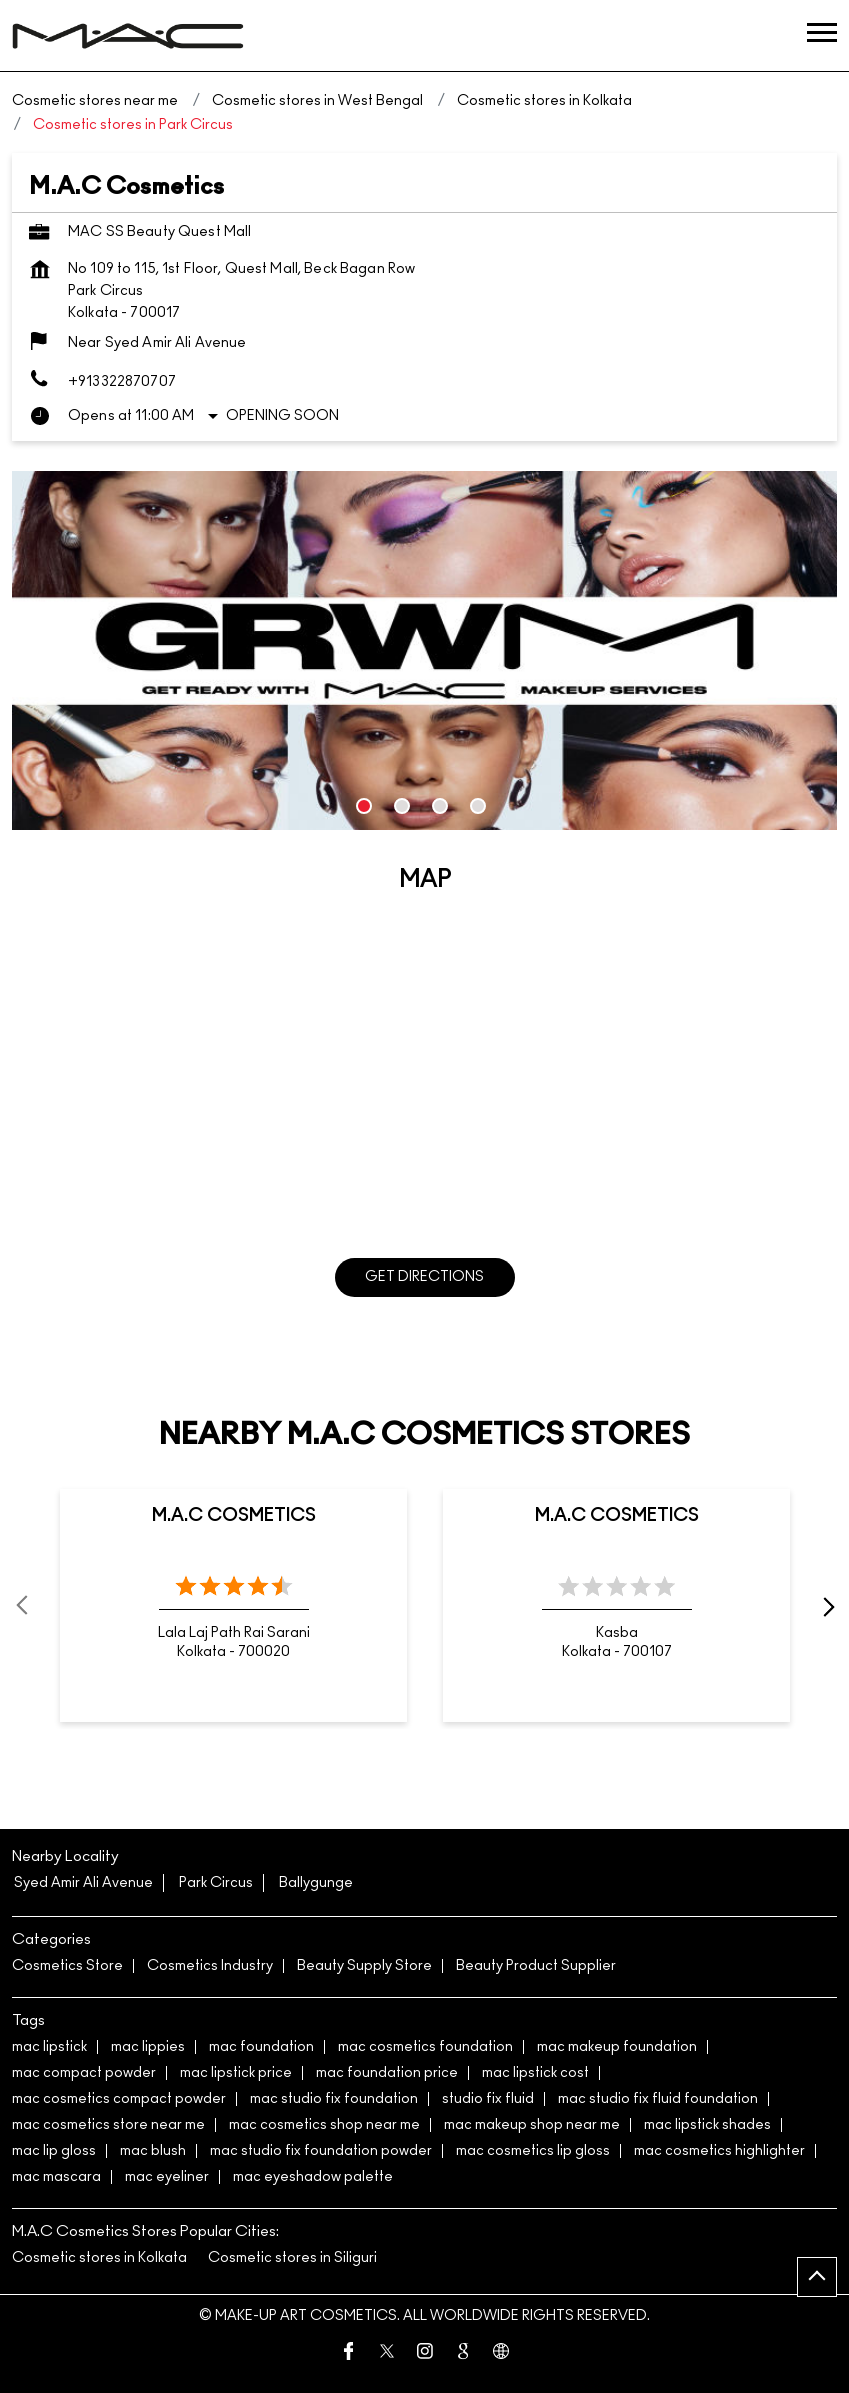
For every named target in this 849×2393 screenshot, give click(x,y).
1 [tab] (364, 806)
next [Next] (825, 1606)
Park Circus (216, 1883)
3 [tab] (440, 806)
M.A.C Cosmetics (234, 1516)
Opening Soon (282, 416)
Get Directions (424, 1276)
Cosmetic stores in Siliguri (292, 2258)
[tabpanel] (424, 650)
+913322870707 (122, 382)
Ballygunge (316, 1883)
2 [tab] (402, 806)
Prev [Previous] (24, 1606)
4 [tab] (478, 806)
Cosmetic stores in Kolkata (99, 2258)
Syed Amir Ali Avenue (83, 1883)
